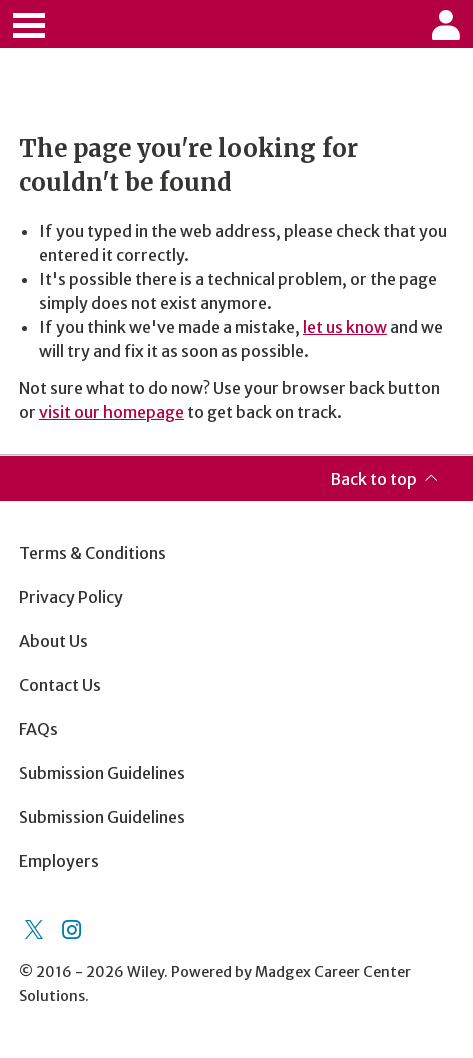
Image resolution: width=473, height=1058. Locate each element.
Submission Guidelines (102, 773)
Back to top (373, 479)
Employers (59, 861)
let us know (345, 327)
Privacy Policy (71, 597)
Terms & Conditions (92, 553)
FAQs (38, 729)
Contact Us (60, 685)
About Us (53, 641)
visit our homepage (111, 412)
